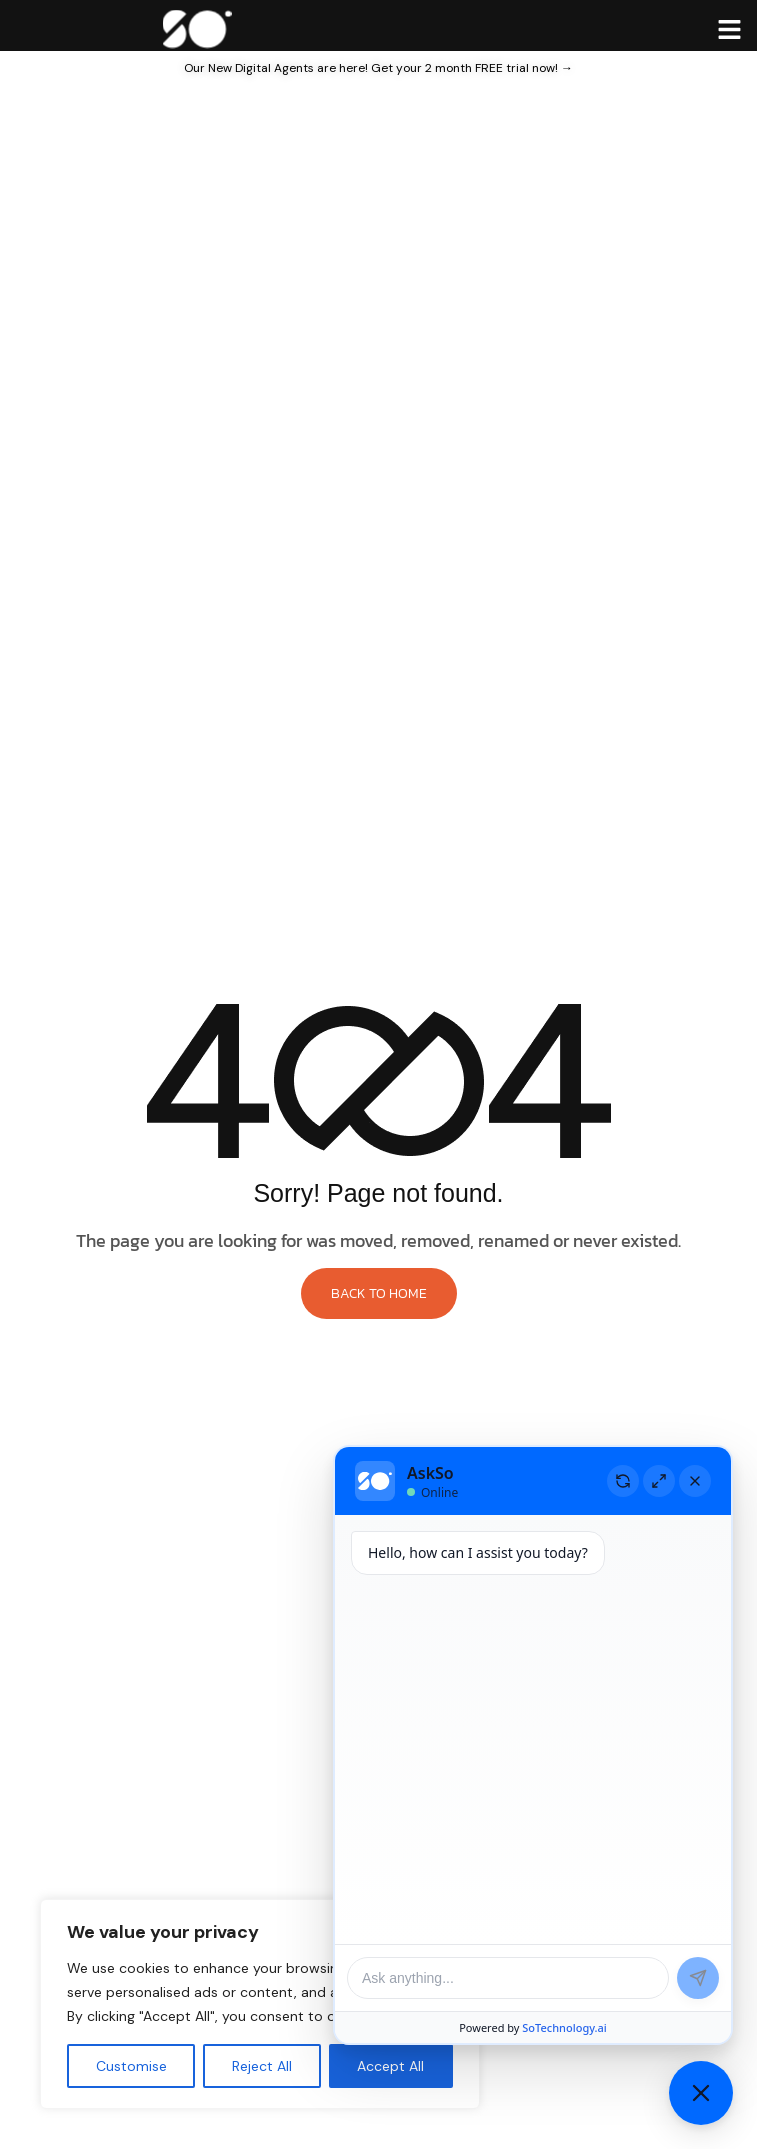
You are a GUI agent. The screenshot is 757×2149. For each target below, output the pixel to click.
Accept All (390, 2066)
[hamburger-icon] (729, 28)
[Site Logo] (196, 27)
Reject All (262, 2066)
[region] (260, 2004)
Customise (131, 2066)
